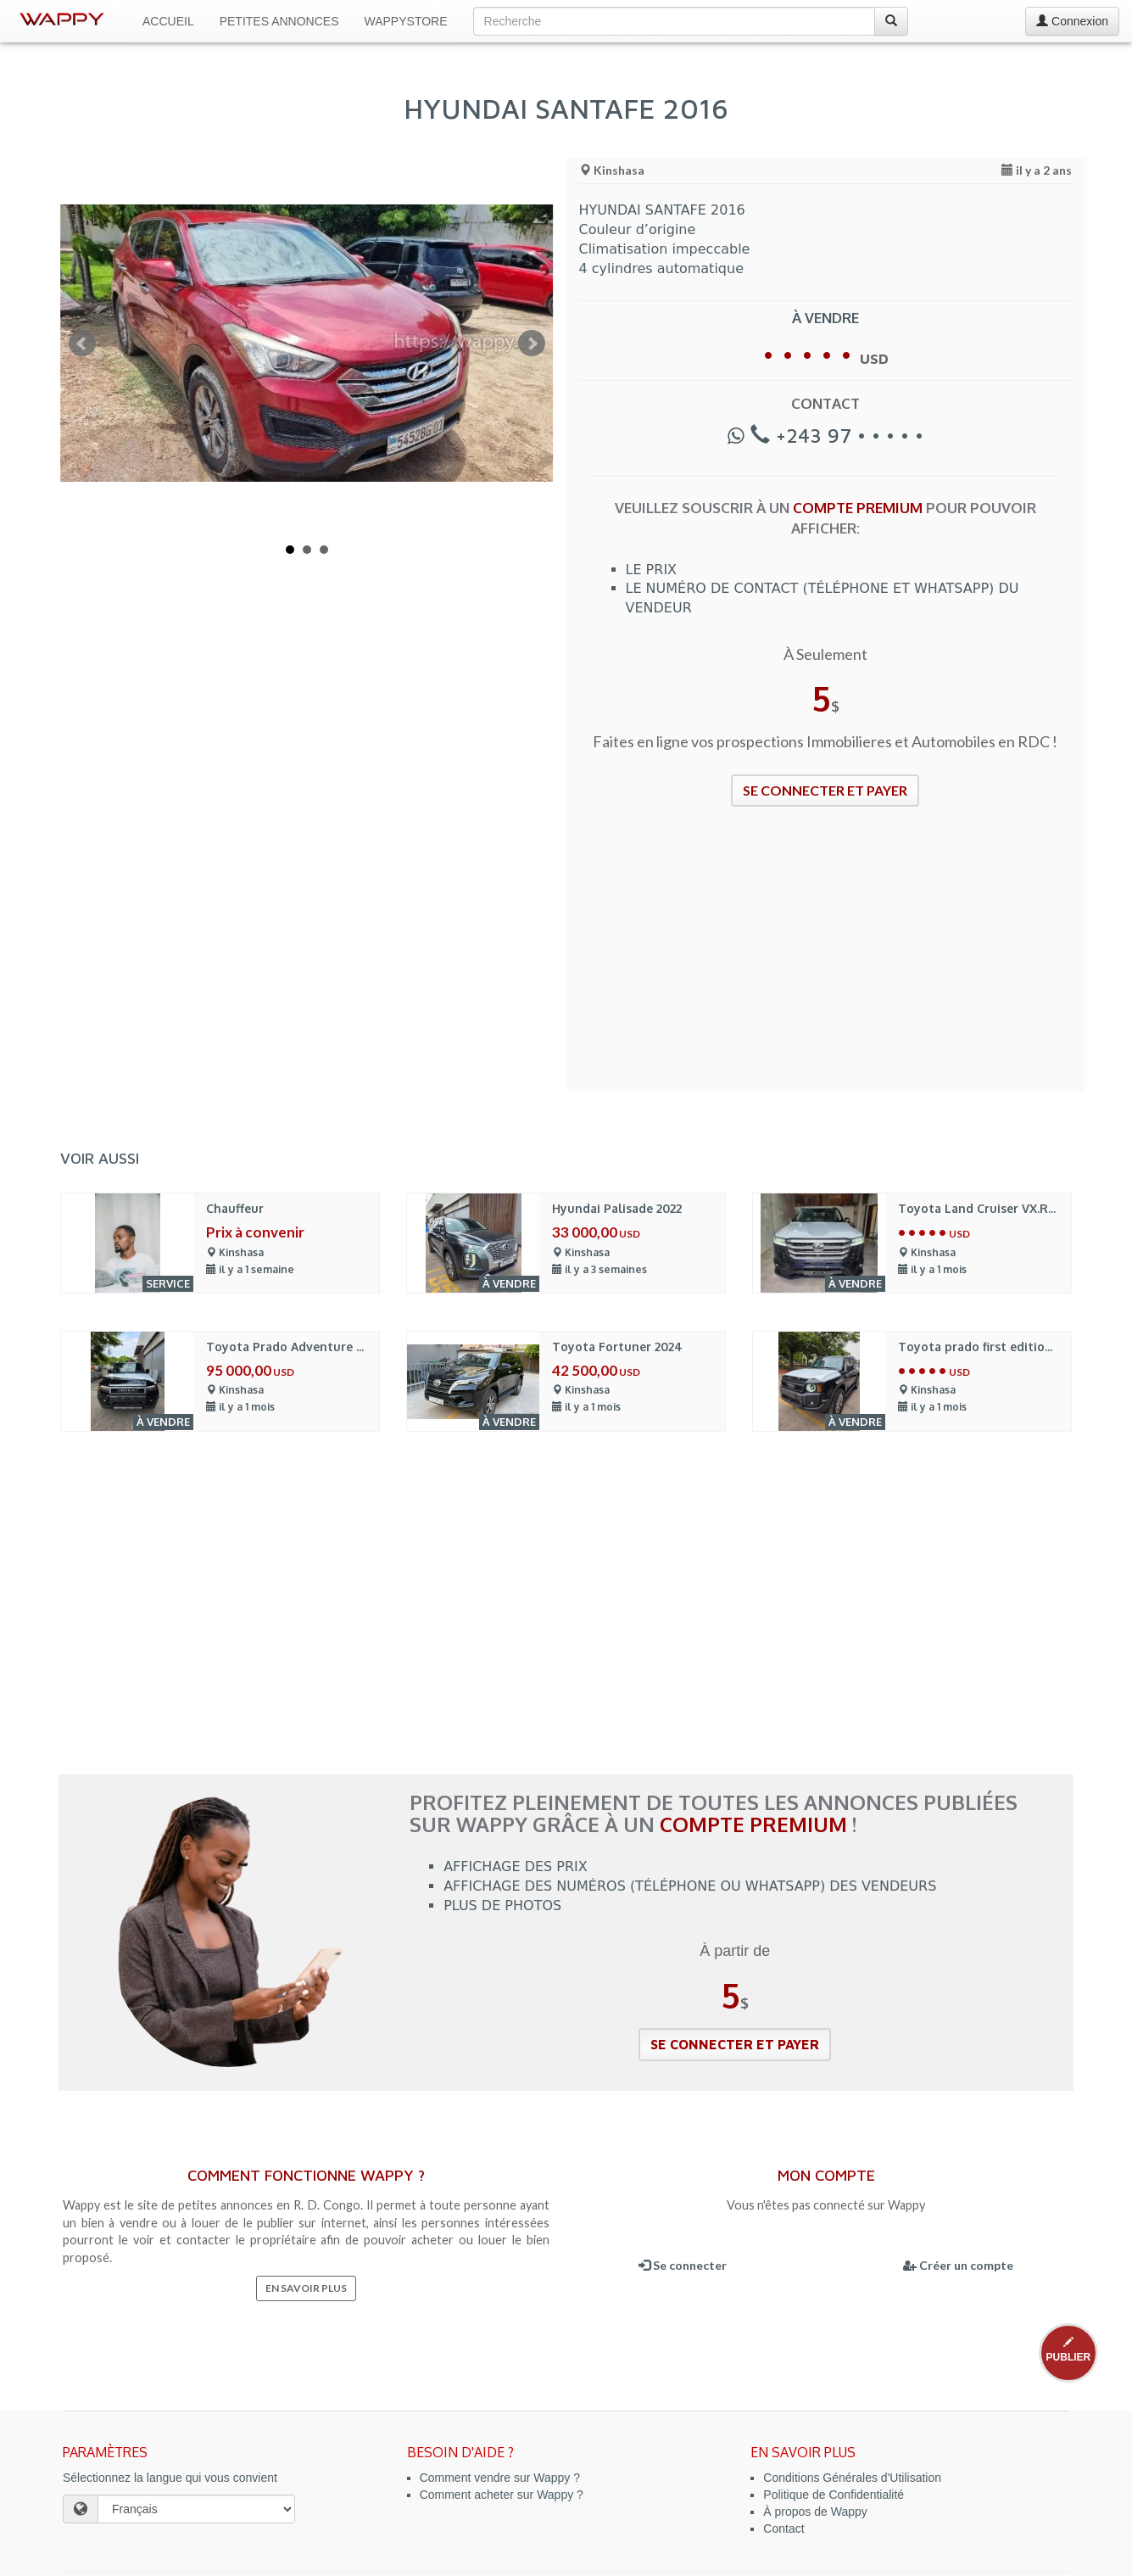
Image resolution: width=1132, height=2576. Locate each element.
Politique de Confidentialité (833, 2494)
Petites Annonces (279, 21)
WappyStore (406, 21)
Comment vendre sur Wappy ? (500, 2477)
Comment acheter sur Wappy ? (501, 2494)
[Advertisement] (826, 959)
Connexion (1072, 21)
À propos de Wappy (815, 2511)
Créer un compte (958, 2265)
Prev (82, 343)
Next (531, 343)
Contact (783, 2528)
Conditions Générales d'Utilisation (852, 2477)
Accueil (168, 21)
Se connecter (682, 2265)
